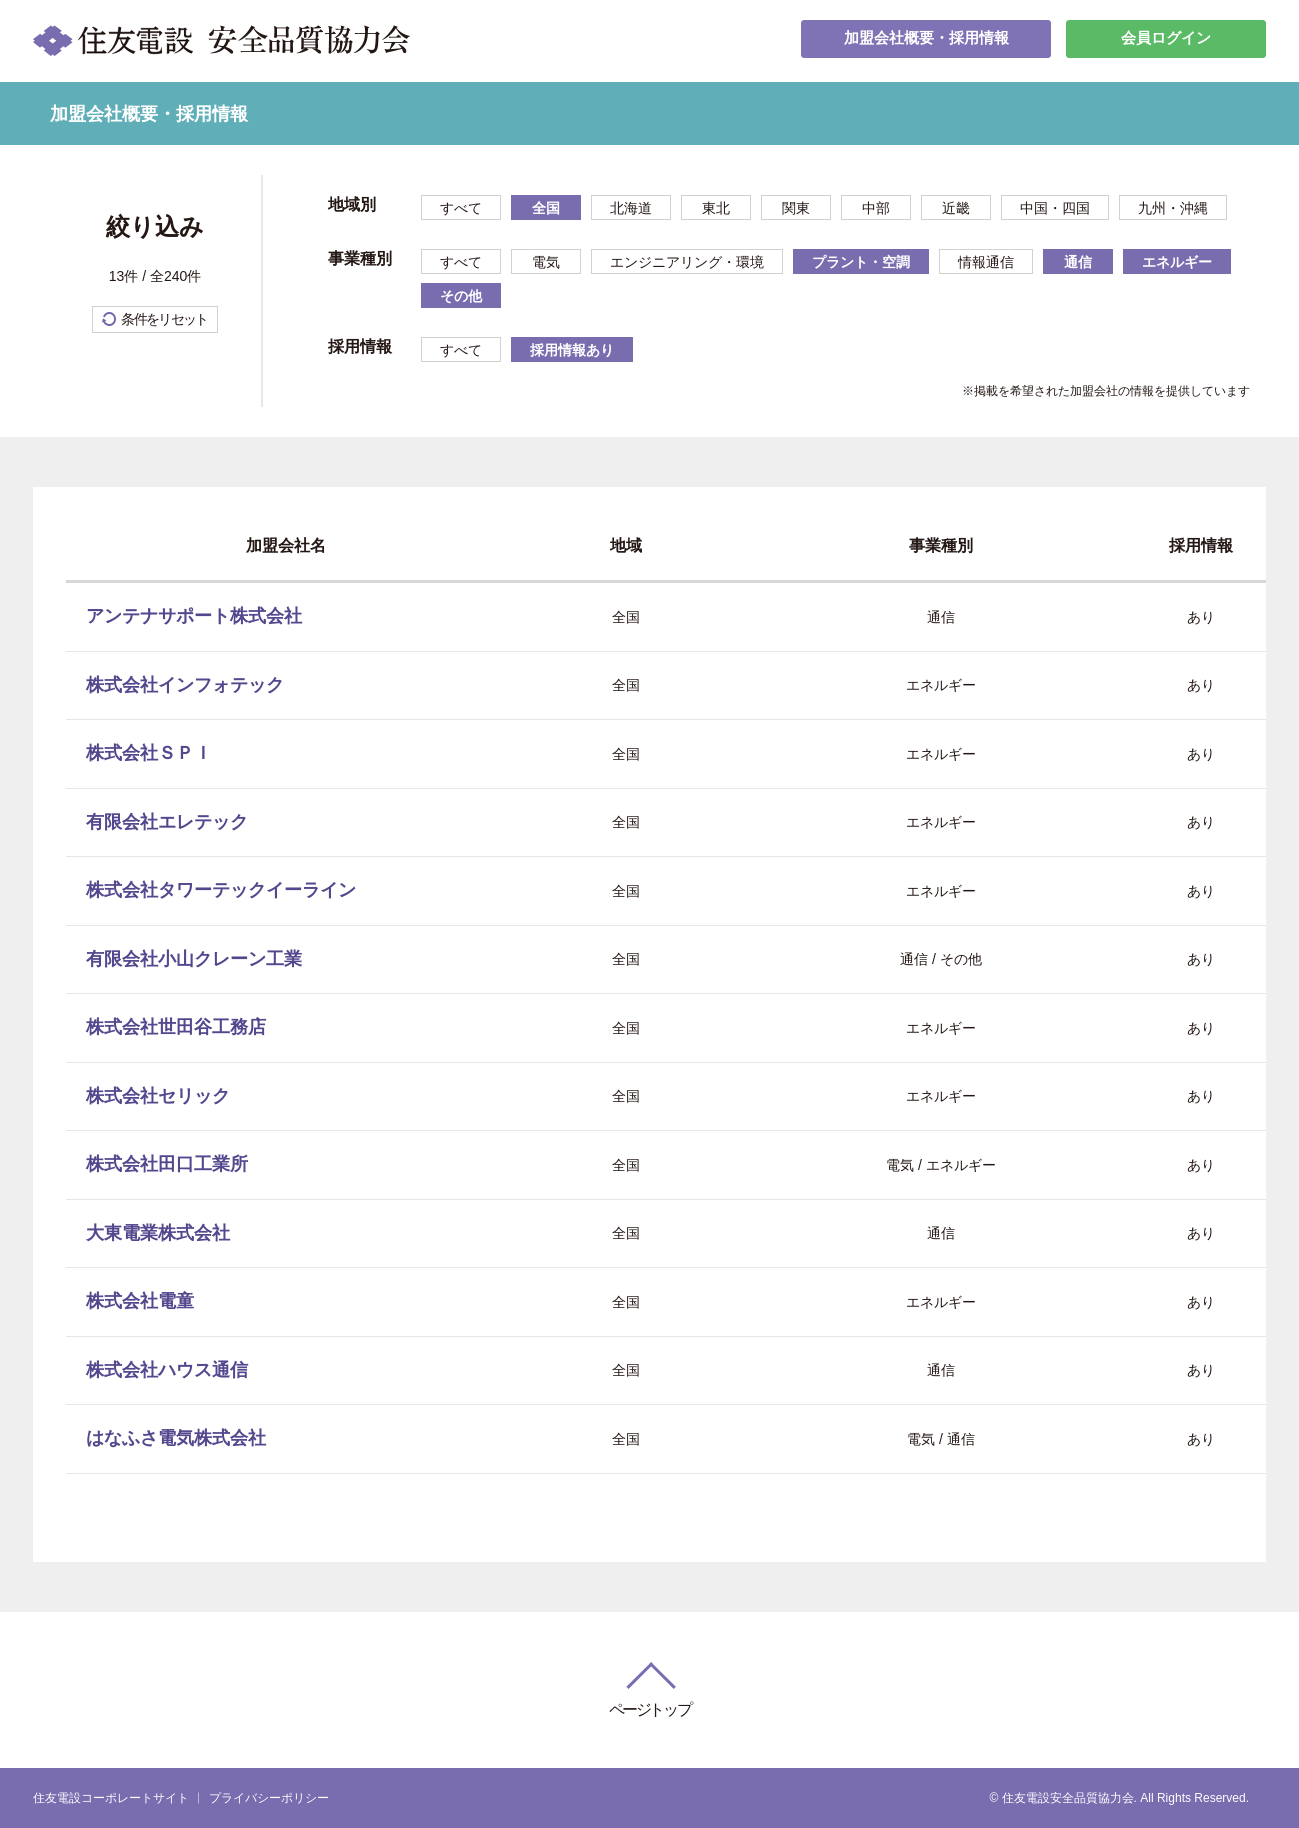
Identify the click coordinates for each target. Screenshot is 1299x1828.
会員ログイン (1166, 40)
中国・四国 (1055, 208)
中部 (876, 208)
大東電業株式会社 (158, 1233)
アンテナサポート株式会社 (194, 616)
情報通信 (986, 262)
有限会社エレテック (167, 822)
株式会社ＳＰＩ (149, 753)
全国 (546, 208)
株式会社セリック (158, 1096)
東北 (716, 208)
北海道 (631, 208)
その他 (461, 296)
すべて (461, 208)
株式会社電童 (140, 1301)
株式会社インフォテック (185, 685)
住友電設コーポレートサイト (111, 1798)
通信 (1078, 262)
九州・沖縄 (1173, 208)
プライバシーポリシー (269, 1798)
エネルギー (1177, 262)
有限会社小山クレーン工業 (194, 959)
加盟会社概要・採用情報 (926, 40)
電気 (546, 262)
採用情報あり (572, 350)
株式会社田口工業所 (167, 1164)
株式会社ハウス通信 (167, 1370)
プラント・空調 (861, 262)
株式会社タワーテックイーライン (221, 890)
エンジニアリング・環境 (687, 262)
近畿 (956, 208)
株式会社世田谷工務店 (176, 1027)
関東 (796, 208)
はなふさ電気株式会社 (176, 1438)
